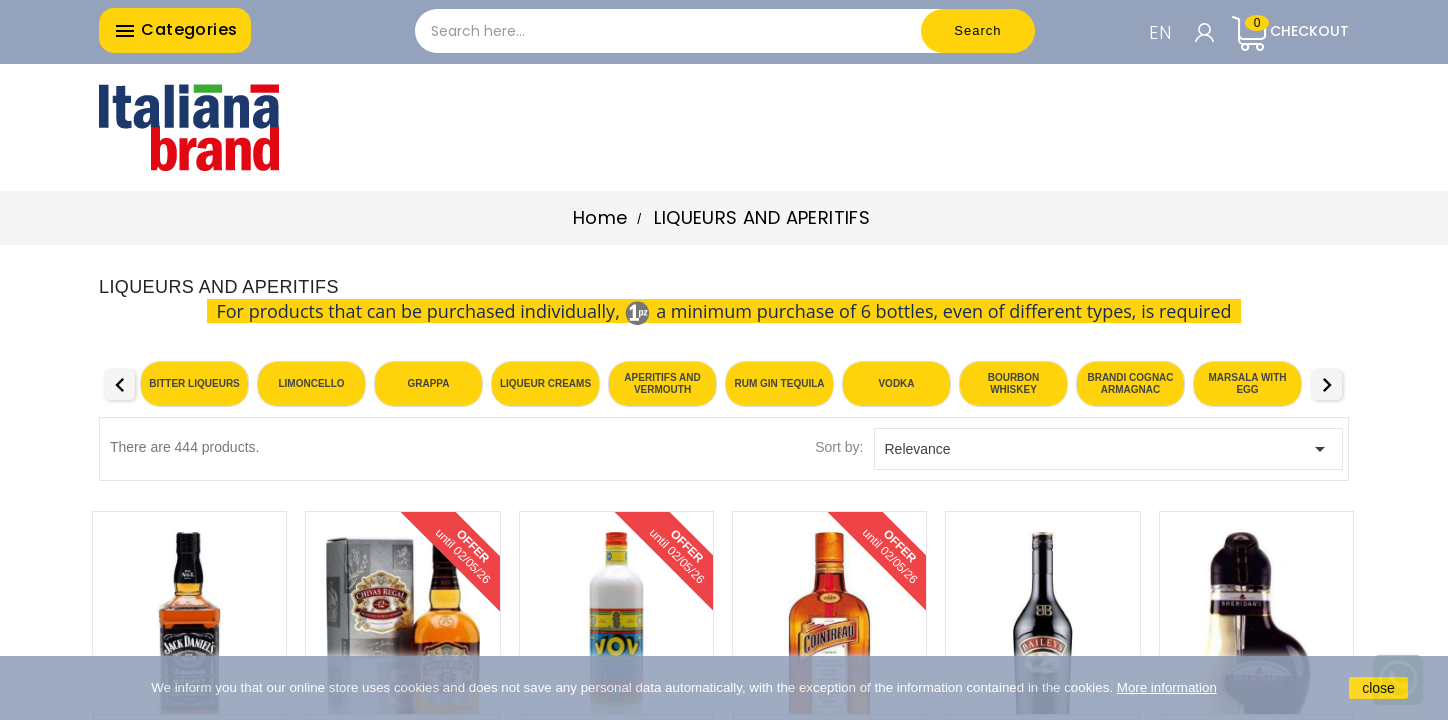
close (1378, 688)
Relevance (1109, 449)
